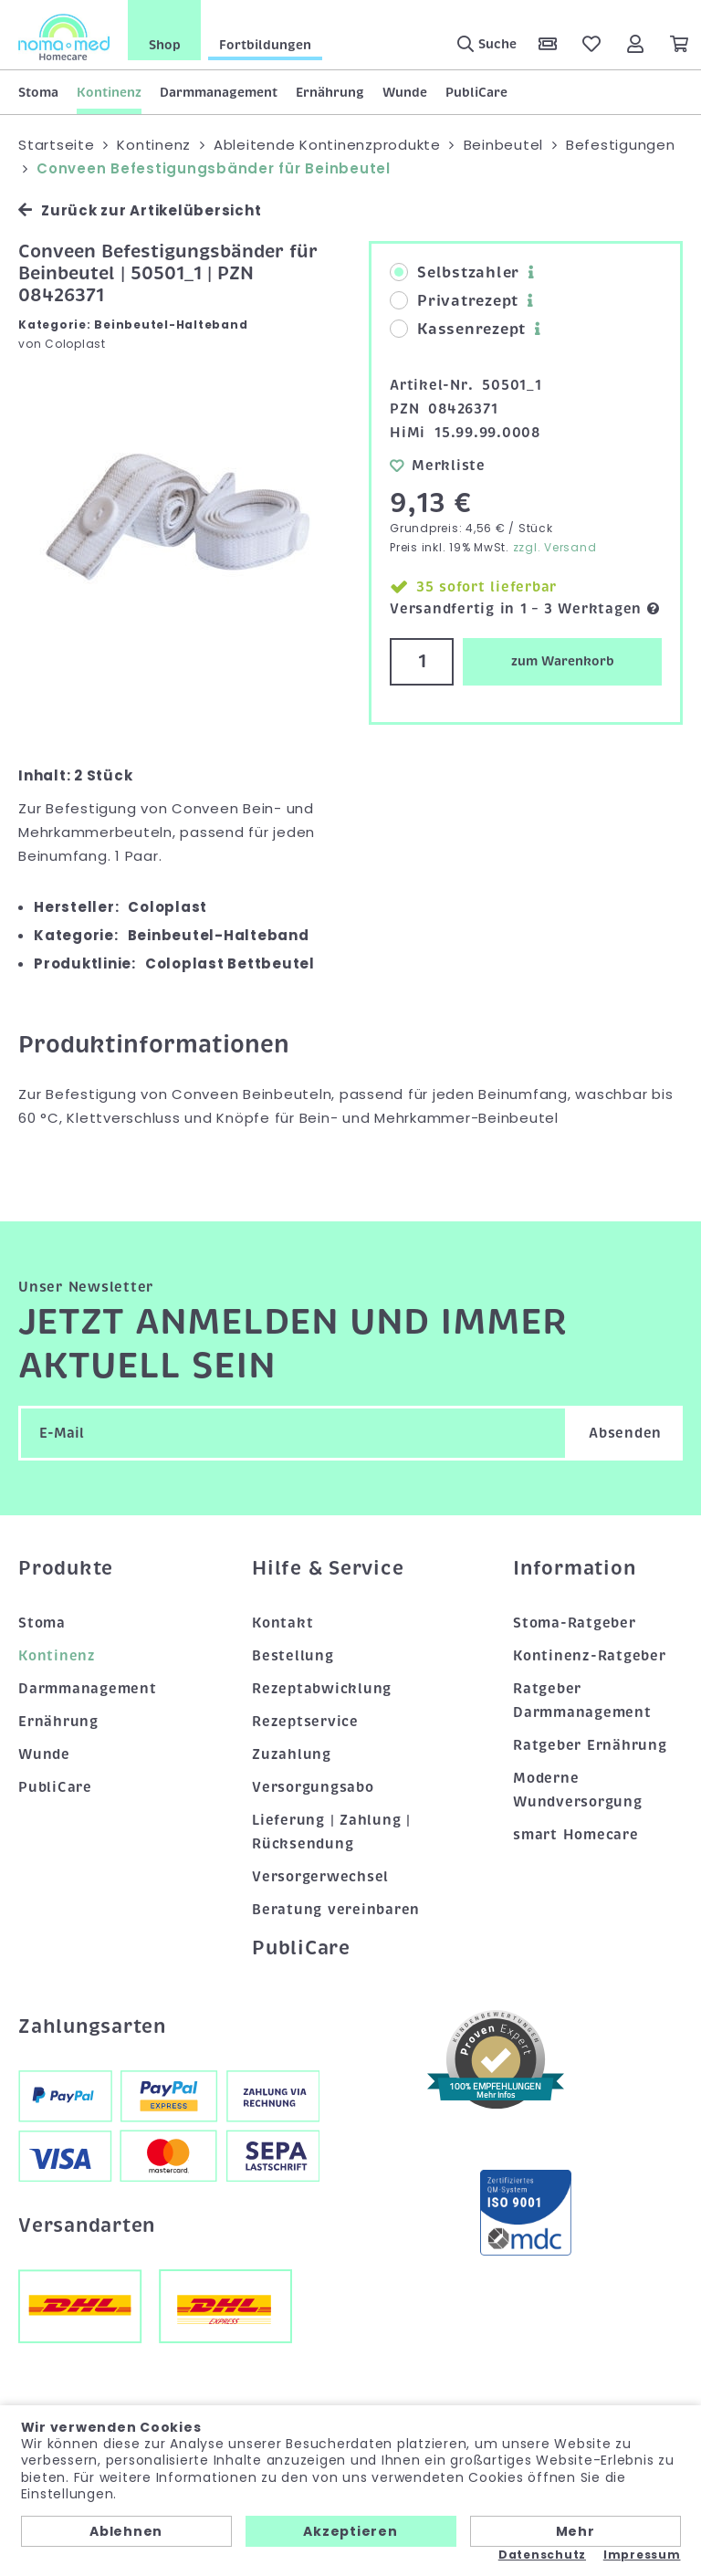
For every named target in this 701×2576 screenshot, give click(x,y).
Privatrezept (454, 301)
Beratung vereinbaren (336, 1909)
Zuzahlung (291, 1754)
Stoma (38, 92)
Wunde (404, 92)
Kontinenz (109, 92)
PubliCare (476, 92)
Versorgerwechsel (320, 1877)
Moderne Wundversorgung (578, 1790)
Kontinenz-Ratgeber (589, 1656)
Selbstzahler (454, 273)
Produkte (65, 1568)
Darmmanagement (218, 92)
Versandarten (86, 2225)
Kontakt (282, 1623)
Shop (165, 45)
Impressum (642, 2555)
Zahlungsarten (92, 2026)
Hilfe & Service (327, 1568)
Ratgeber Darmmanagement (582, 1701)
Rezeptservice (305, 1721)
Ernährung (330, 92)
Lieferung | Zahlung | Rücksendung (331, 1832)
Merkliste (438, 464)
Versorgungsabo (313, 1787)
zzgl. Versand (555, 547)
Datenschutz (542, 2555)
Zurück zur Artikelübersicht (139, 210)
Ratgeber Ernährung (590, 1745)
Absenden (625, 1433)
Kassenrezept (458, 329)
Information (574, 1568)
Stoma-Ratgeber (574, 1623)
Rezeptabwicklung (322, 1689)
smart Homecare (576, 1835)
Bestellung (293, 1656)
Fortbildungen (265, 45)
